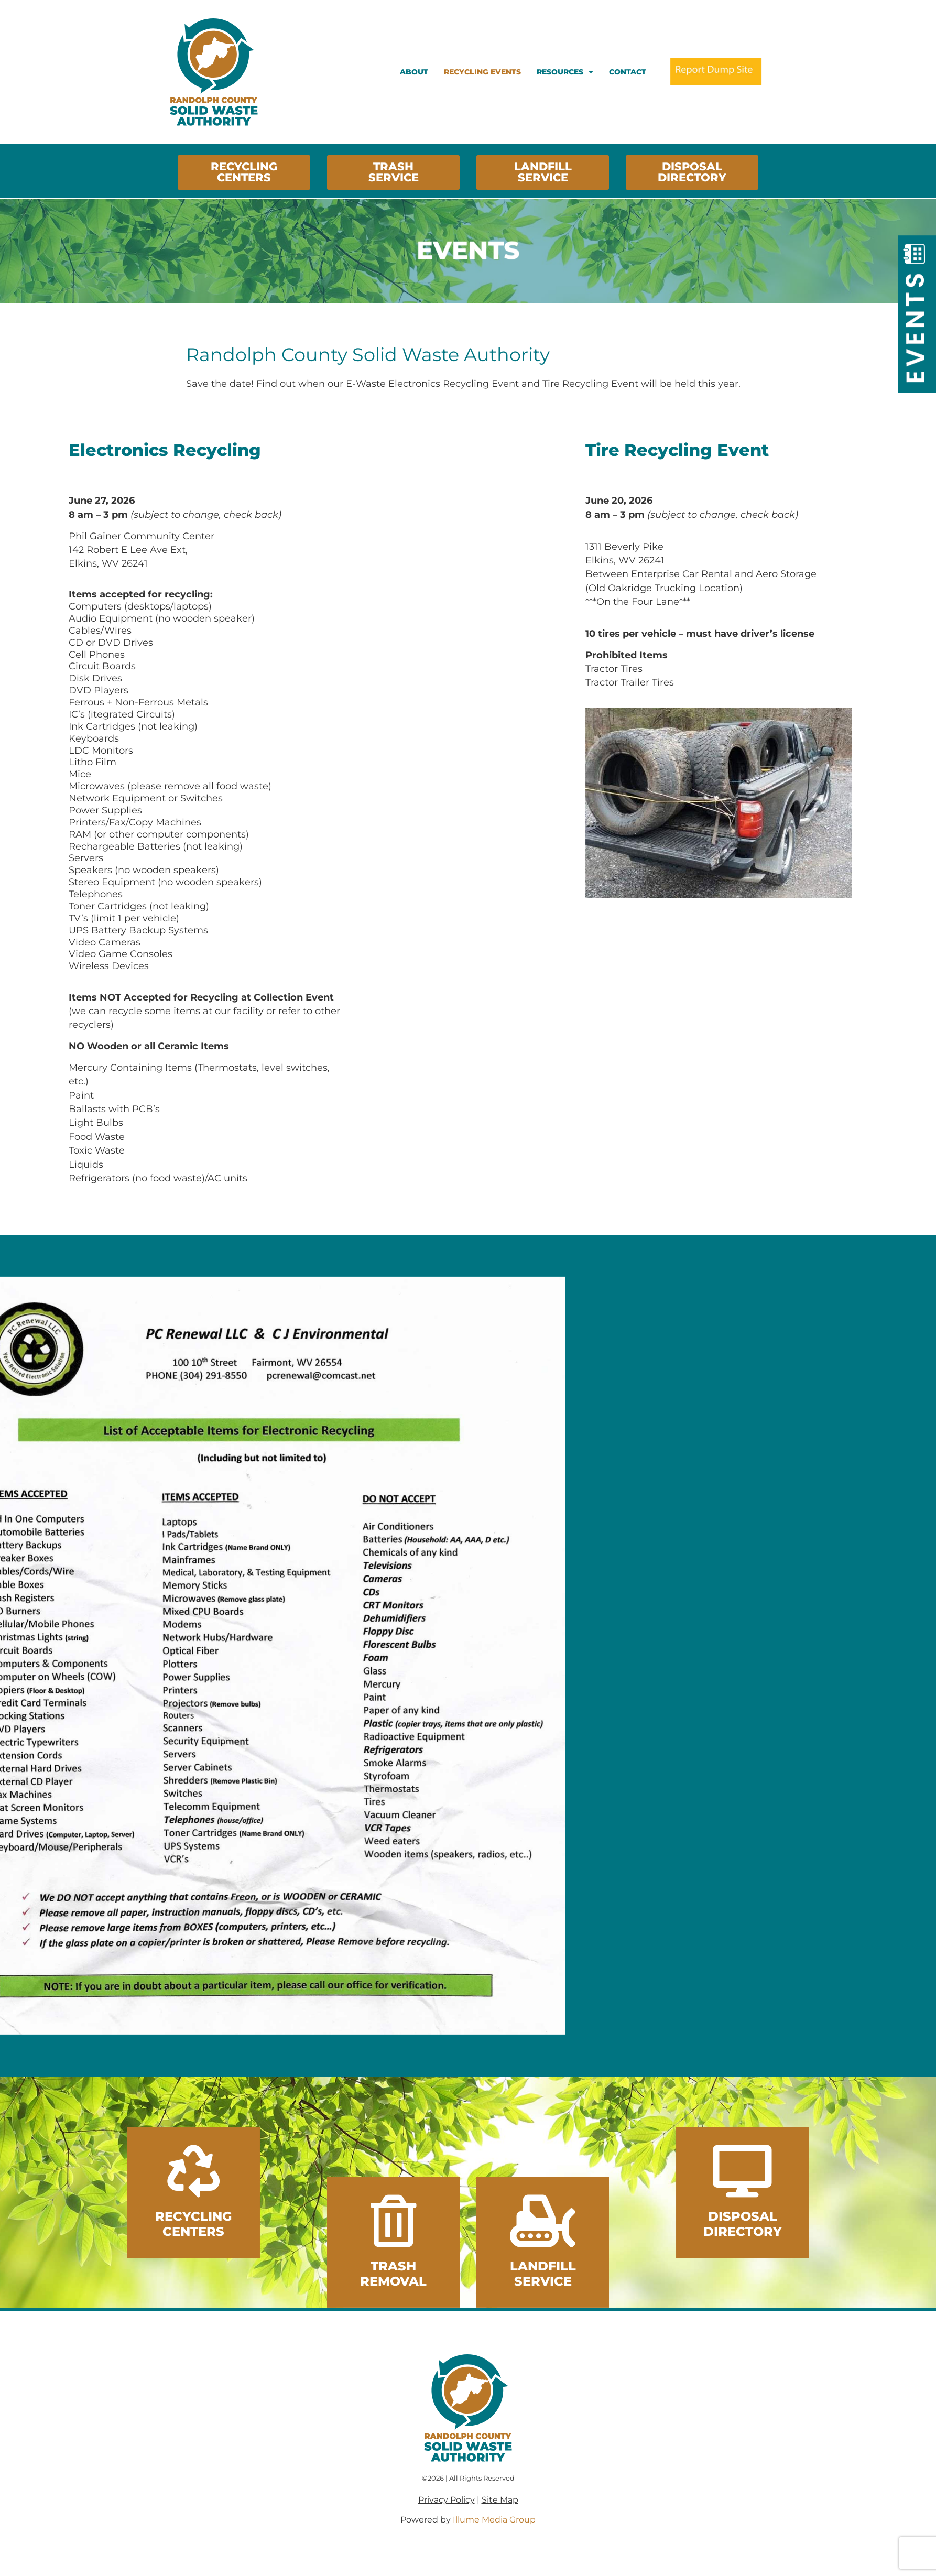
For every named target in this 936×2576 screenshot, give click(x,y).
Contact (627, 72)
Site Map (500, 2500)
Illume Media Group (494, 2520)
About (414, 72)
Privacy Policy (446, 2500)
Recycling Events (482, 72)
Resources (565, 72)
